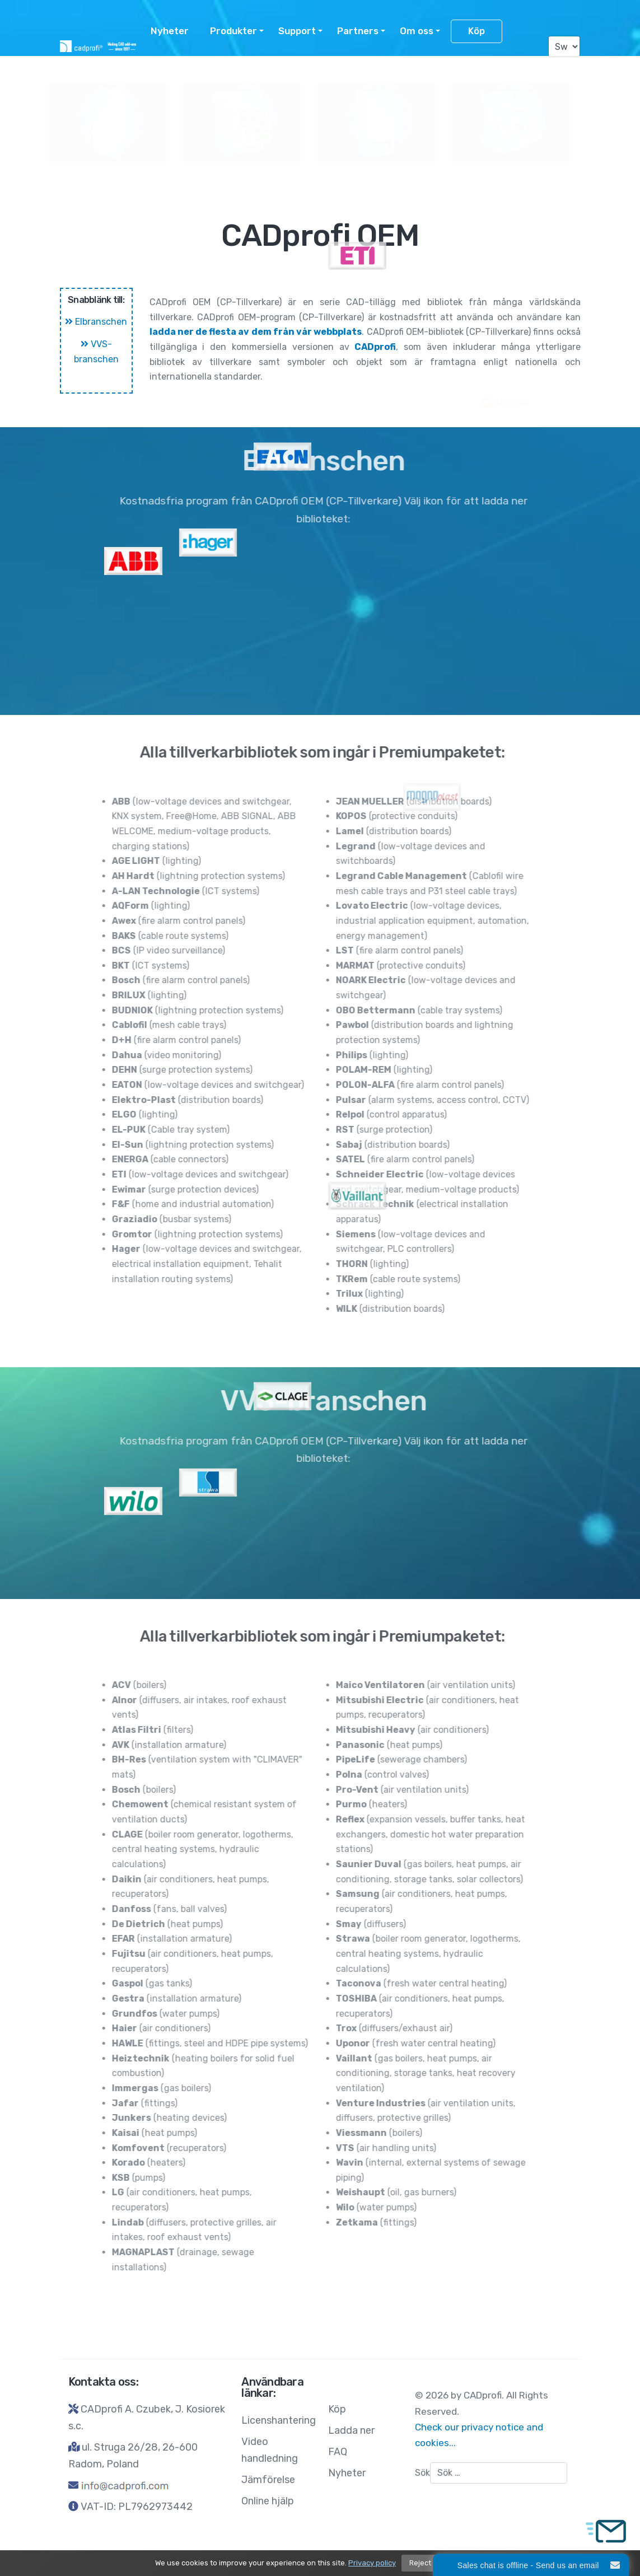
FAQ (337, 2452)
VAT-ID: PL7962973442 (137, 2506)
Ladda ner (351, 2430)
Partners (358, 30)
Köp (476, 31)
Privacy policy (372, 2563)
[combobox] (498, 2473)
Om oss (416, 30)
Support (297, 30)
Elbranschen (96, 321)
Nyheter (170, 30)
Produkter (233, 30)
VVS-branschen (96, 351)
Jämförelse (268, 2480)
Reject (420, 2563)
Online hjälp (267, 2501)
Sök (422, 2472)
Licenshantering (201, 69)
